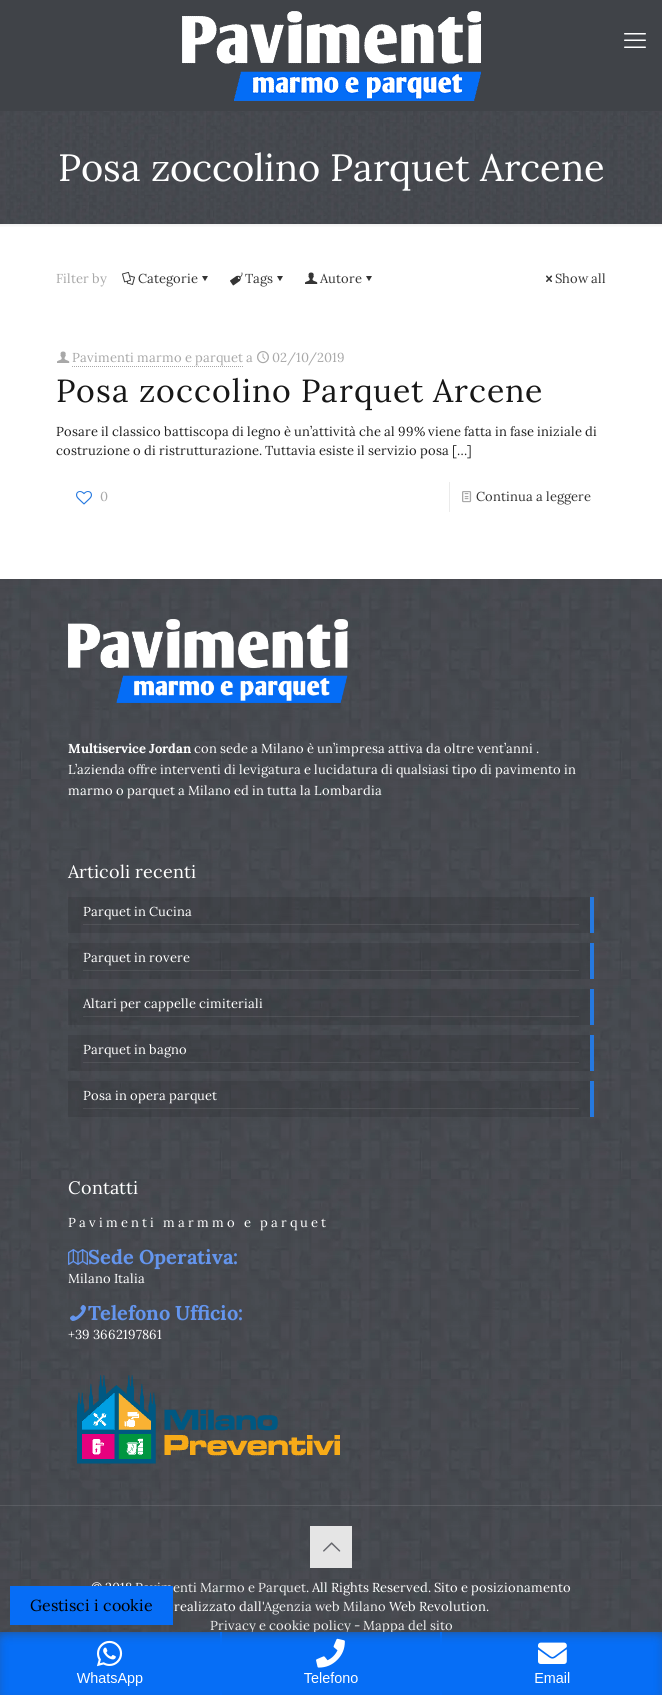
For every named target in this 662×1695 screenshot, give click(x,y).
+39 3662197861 (115, 1334)
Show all (574, 278)
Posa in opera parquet (150, 1095)
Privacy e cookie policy (280, 1625)
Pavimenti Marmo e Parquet (220, 1587)
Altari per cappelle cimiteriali (173, 1003)
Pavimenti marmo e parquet (157, 357)
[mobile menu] (635, 40)
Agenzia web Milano (325, 1606)
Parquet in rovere (136, 957)
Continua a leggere (533, 496)
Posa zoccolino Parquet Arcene (299, 390)
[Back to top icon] (331, 1547)
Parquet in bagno (135, 1049)
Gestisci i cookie (91, 1605)
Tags (257, 278)
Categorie (166, 278)
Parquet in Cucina (137, 911)
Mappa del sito (408, 1625)
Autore (339, 278)
